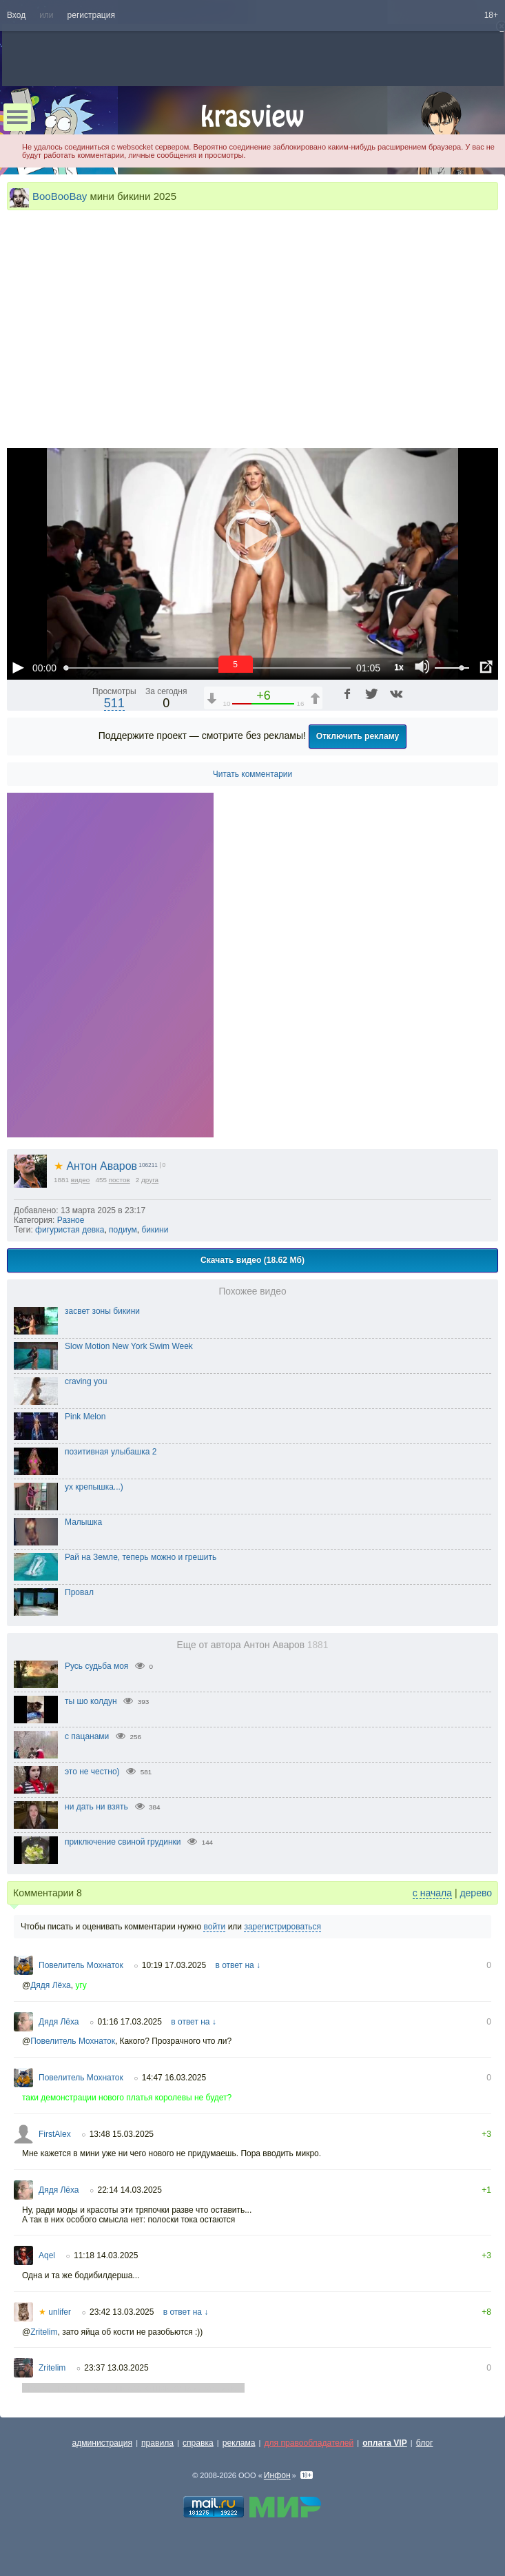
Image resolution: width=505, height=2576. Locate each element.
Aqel (47, 2255)
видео (80, 1180)
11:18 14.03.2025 (106, 2255)
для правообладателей (308, 2443)
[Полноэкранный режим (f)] (485, 667)
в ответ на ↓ (237, 1965)
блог (424, 2443)
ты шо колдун (91, 1701)
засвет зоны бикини (102, 1311)
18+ (491, 15)
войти (214, 1926)
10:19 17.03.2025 (174, 1965)
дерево (476, 1892)
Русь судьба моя (96, 1666)
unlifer (55, 2312)
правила (157, 2443)
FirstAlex (55, 2134)
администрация (102, 2443)
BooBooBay (59, 196)
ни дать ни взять (96, 1807)
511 (114, 703)
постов (119, 1180)
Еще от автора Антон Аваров (253, 1645)
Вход (16, 15)
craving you (86, 1381)
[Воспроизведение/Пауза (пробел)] (18, 667)
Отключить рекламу (358, 736)
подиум (123, 1230)
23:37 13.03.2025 (116, 2368)
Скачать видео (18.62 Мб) (252, 1260)
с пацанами (87, 1736)
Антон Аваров (95, 1166)
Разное (71, 1220)
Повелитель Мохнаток (81, 1965)
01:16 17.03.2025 (130, 2022)
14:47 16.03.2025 (174, 2077)
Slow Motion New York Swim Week (129, 1346)
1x (398, 667)
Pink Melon (85, 1416)
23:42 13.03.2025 (122, 2312)
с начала (432, 1892)
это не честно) (92, 1771)
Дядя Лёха (50, 1985)
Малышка (83, 1522)
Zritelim (43, 2332)
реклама (239, 2443)
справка (198, 2443)
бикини (154, 1230)
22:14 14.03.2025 (130, 2190)
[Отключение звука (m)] (422, 667)
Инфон (277, 2475)
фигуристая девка (69, 1230)
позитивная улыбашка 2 (110, 1452)
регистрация (91, 15)
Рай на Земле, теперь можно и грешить (140, 1557)
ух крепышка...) (94, 1487)
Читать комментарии (253, 774)
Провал (79, 1592)
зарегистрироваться (282, 1926)
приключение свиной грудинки (123, 1842)
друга (149, 1180)
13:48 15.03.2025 (122, 2134)
